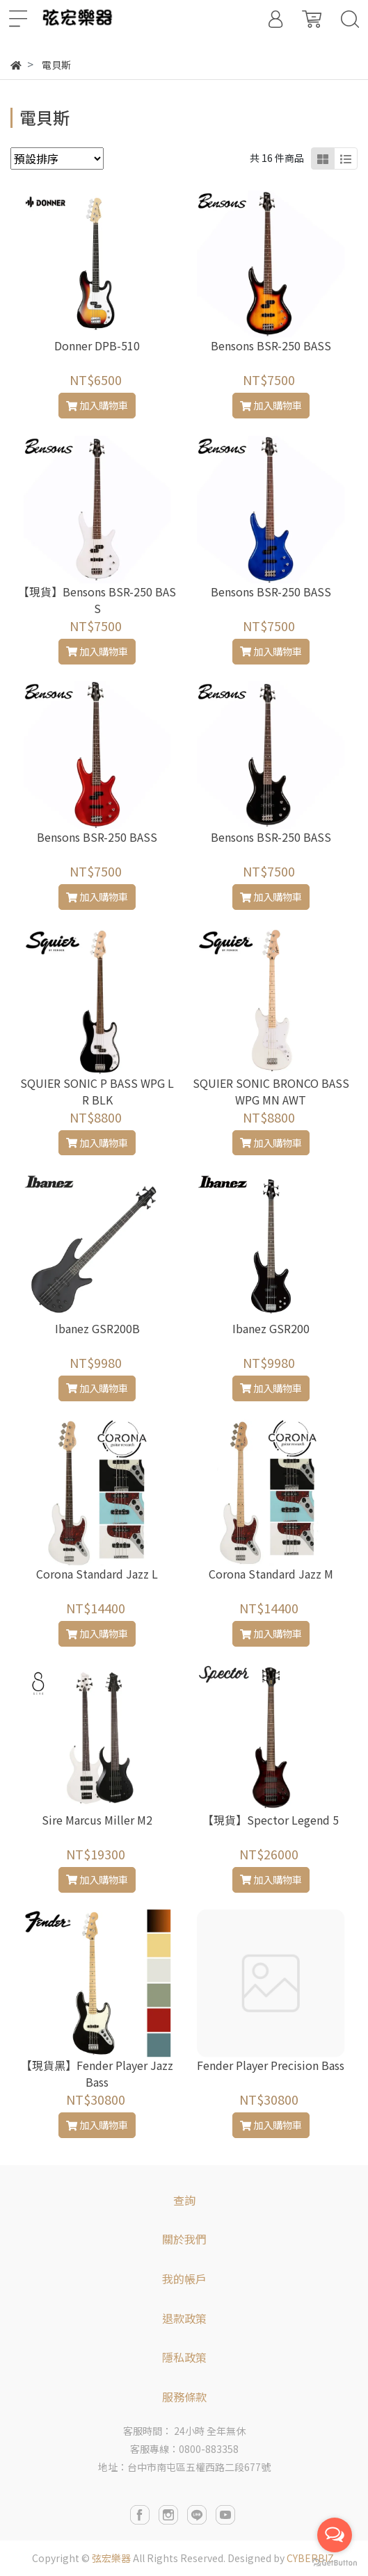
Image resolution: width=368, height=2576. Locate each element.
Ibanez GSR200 (271, 1328)
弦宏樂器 (111, 2558)
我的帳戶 (184, 2278)
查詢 (184, 2200)
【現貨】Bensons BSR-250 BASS (97, 600)
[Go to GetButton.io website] (334, 2561)
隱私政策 (184, 2357)
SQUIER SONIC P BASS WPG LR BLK (97, 1091)
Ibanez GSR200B (97, 1328)
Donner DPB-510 (97, 345)
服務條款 (184, 2396)
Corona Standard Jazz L (97, 1573)
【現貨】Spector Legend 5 (270, 1819)
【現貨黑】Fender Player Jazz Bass (97, 2073)
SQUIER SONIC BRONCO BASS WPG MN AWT (271, 1091)
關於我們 (184, 2239)
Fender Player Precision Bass (270, 2065)
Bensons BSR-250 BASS (271, 345)
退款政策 (184, 2318)
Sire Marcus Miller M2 (97, 1819)
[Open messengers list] (334, 2535)
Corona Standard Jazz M (271, 1573)
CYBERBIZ (310, 2558)
